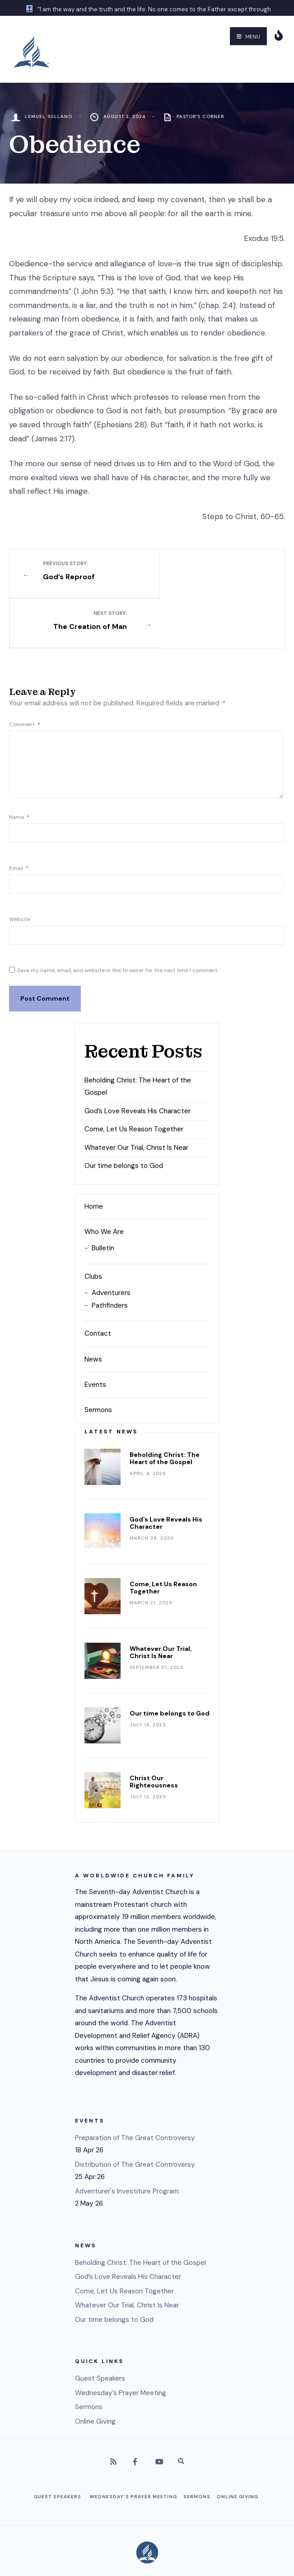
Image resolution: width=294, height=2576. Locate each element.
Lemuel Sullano (48, 116)
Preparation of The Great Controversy (135, 2087)
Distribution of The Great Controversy (135, 2113)
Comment (24, 673)
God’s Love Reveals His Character (137, 1060)
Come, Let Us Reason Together (133, 1078)
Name (19, 766)
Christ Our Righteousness (154, 1731)
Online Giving (95, 2370)
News (93, 1308)
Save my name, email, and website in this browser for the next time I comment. (117, 919)
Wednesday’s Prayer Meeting (120, 2342)
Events (95, 1333)
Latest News (111, 1381)
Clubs (93, 1225)
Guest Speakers (100, 2327)
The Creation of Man (210, 570)
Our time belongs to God (123, 1115)
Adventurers (111, 1242)
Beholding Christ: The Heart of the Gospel (165, 1407)
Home (93, 1155)
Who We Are (104, 1181)
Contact (97, 1282)
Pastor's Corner (200, 116)
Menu (248, 36)
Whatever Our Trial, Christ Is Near (136, 1096)
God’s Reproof (84, 570)
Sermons (98, 1359)
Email (18, 817)
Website (19, 868)
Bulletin (103, 1197)
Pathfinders (110, 1254)
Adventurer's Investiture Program (127, 2140)
